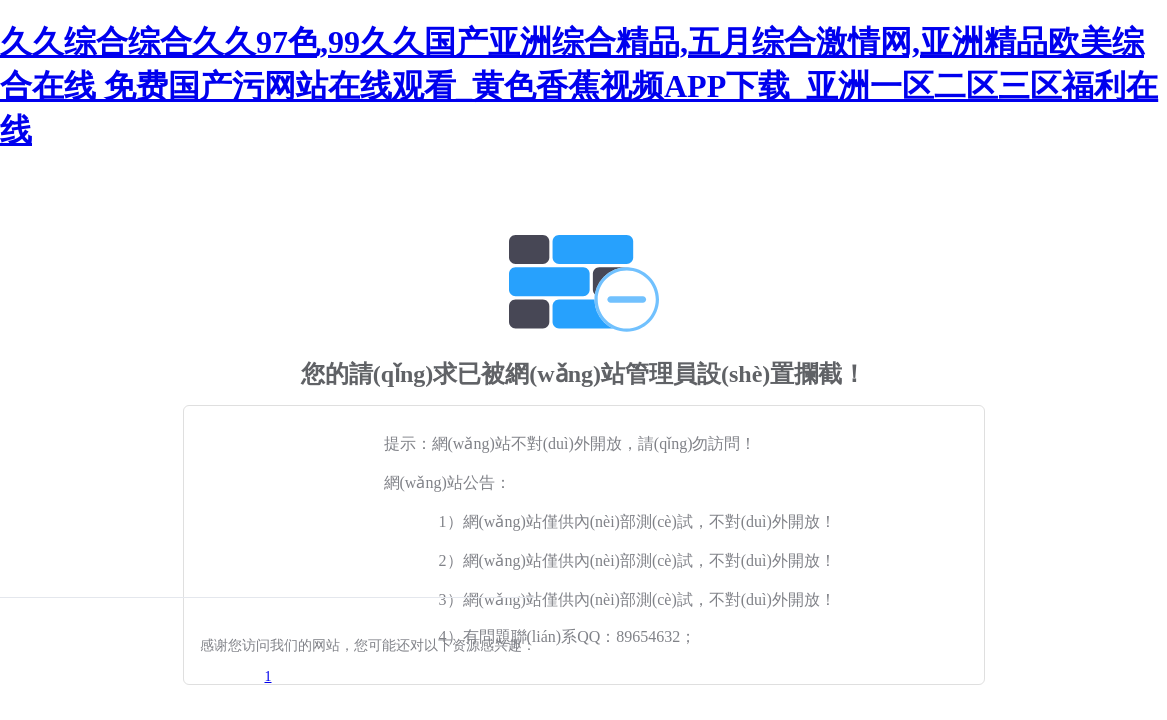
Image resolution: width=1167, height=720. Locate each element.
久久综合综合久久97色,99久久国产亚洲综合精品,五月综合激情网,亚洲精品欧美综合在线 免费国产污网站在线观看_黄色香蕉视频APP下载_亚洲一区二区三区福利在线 (579, 86)
